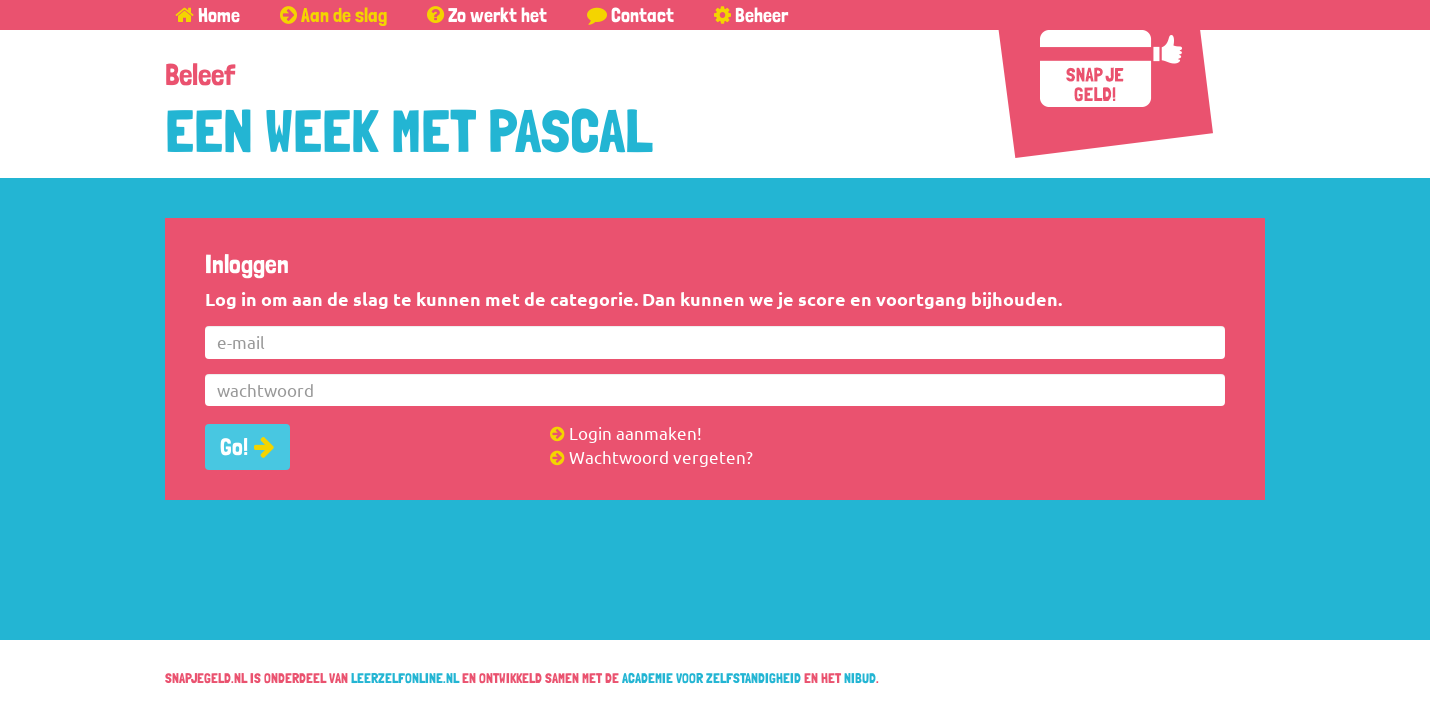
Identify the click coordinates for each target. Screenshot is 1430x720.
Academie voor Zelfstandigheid (711, 678)
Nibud (860, 678)
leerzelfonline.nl (405, 678)
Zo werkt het (487, 15)
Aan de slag (333, 15)
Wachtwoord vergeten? (651, 456)
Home (207, 15)
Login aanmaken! (626, 432)
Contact (630, 15)
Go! (234, 446)
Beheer (751, 15)
